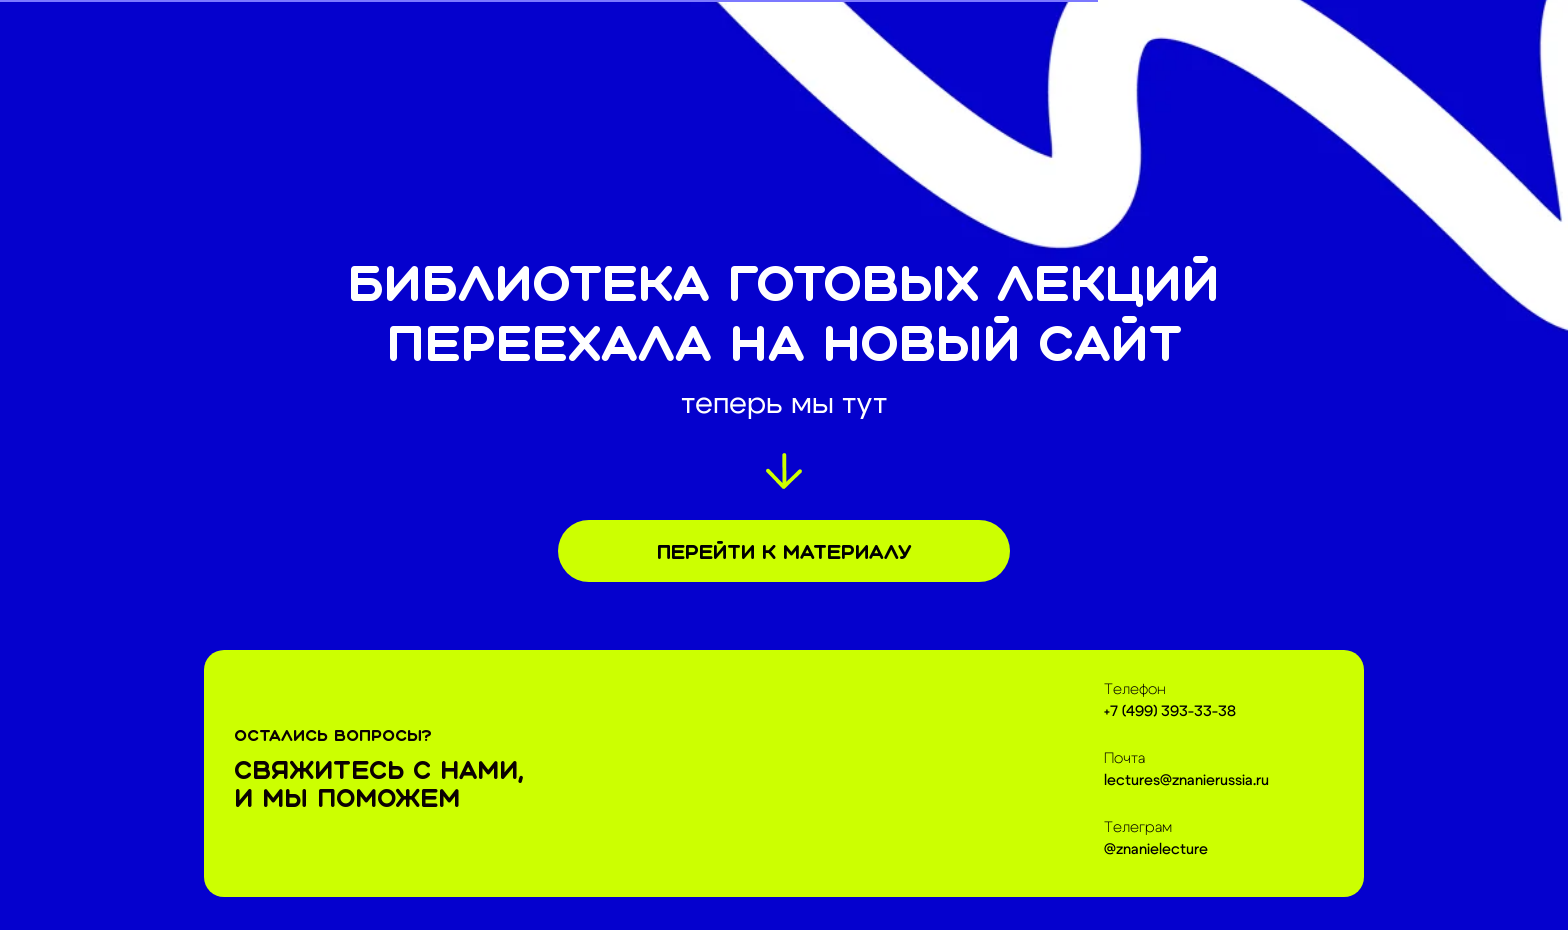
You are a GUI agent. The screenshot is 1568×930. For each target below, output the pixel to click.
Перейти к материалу (784, 551)
